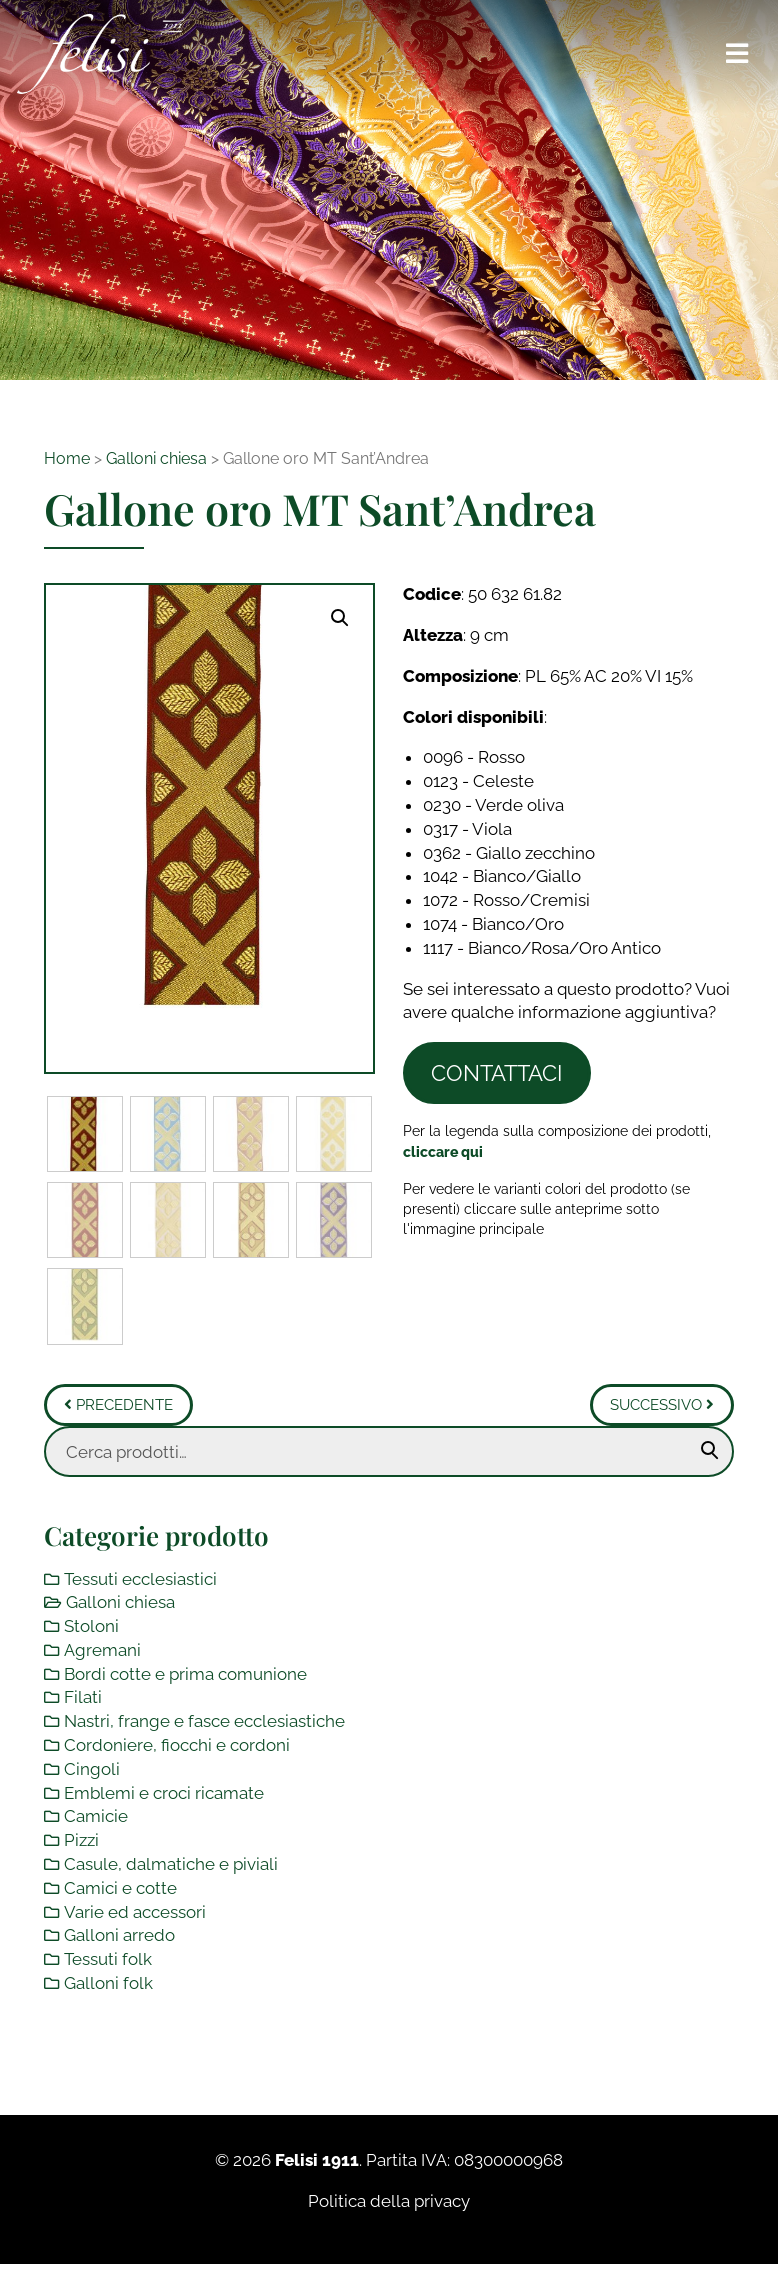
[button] (340, 618)
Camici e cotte (120, 1889)
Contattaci (496, 1073)
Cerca (710, 1452)
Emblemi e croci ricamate (164, 1794)
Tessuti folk (108, 1960)
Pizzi (81, 1842)
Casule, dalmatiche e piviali (171, 1865)
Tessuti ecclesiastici (140, 1580)
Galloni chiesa (156, 458)
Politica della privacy (389, 2202)
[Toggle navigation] (738, 54)
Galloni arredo (119, 1937)
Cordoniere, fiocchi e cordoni (177, 1746)
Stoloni (91, 1627)
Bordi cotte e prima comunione (185, 1675)
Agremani (102, 1651)
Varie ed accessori (135, 1913)
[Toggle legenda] (443, 1151)
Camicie (96, 1818)
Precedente (118, 1406)
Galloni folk (108, 1984)
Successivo (662, 1406)
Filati (83, 1699)
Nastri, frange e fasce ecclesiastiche (204, 1723)
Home (67, 458)
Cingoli (92, 1770)
